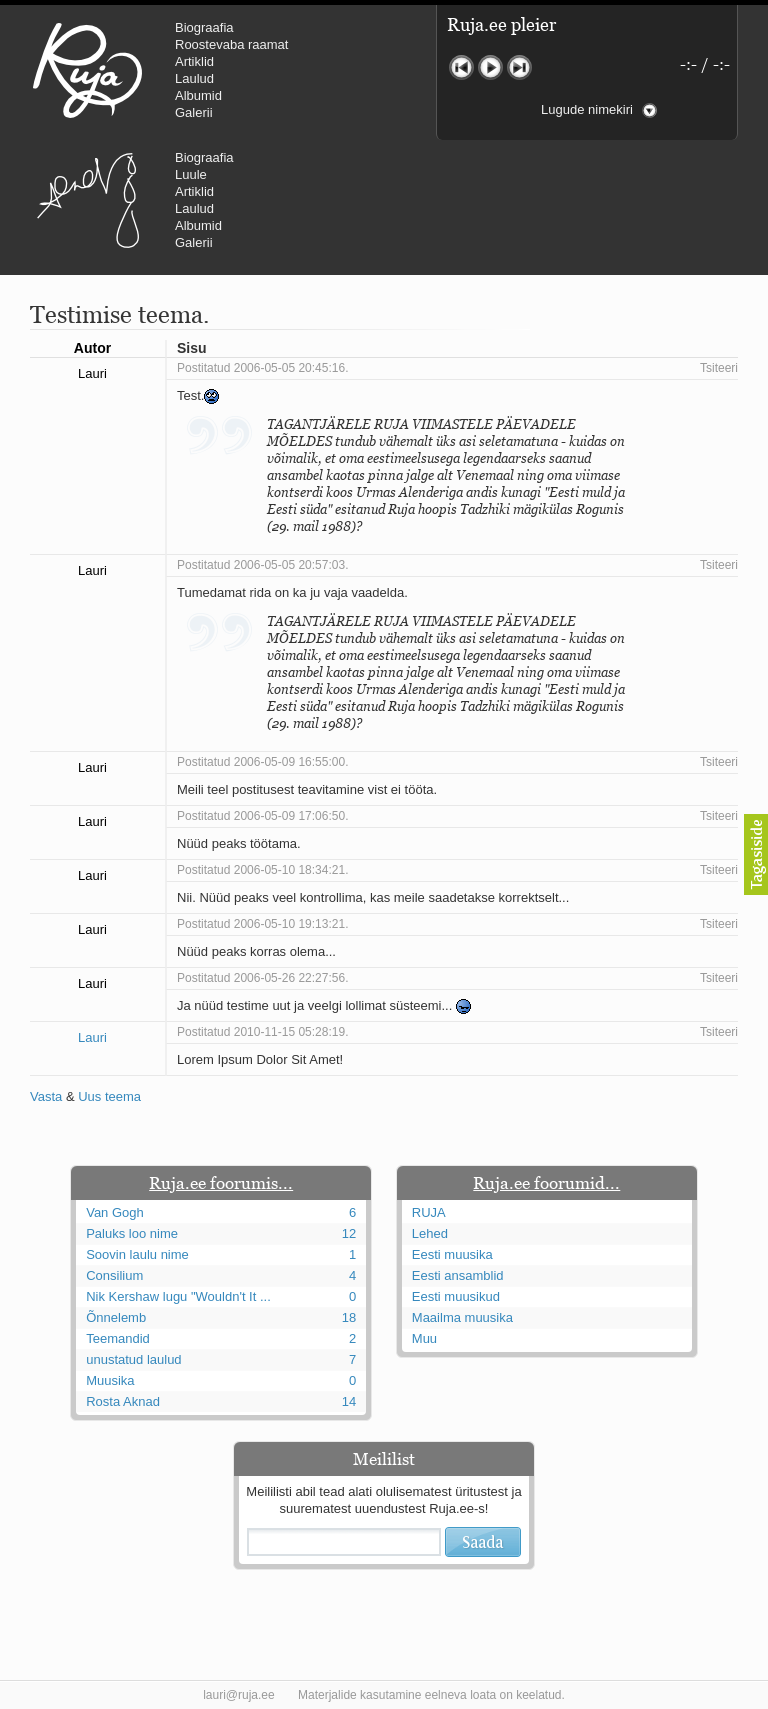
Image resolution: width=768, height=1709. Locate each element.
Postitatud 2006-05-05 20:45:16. (262, 368)
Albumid (198, 95)
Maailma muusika (462, 1317)
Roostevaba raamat (231, 44)
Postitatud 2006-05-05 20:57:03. (262, 565)
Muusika (110, 1380)
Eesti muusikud (456, 1296)
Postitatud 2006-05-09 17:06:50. (262, 816)
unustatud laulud (133, 1359)
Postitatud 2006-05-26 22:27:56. (262, 978)
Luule (191, 174)
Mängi (490, 67)
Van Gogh (115, 1212)
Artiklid (194, 61)
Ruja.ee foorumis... (221, 1183)
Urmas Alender (87, 200)
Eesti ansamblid (458, 1275)
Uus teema (109, 1096)
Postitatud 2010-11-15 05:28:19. (262, 1032)
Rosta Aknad (123, 1401)
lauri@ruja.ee (239, 1695)
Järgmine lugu (519, 67)
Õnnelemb (116, 1317)
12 (349, 1233)
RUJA (87, 70)
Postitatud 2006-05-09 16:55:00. (262, 762)
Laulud (194, 78)
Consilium (114, 1275)
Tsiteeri (719, 368)
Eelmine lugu (461, 67)
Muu (424, 1338)
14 (349, 1401)
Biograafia (204, 27)
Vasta (46, 1096)
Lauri (92, 1037)
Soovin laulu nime (137, 1254)
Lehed (430, 1233)
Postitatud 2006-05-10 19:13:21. (262, 924)
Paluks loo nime (132, 1233)
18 (349, 1317)
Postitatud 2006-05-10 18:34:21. (262, 870)
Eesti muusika (452, 1254)
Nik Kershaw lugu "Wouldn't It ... (178, 1296)
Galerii (194, 112)
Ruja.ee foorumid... (546, 1183)
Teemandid (118, 1338)
